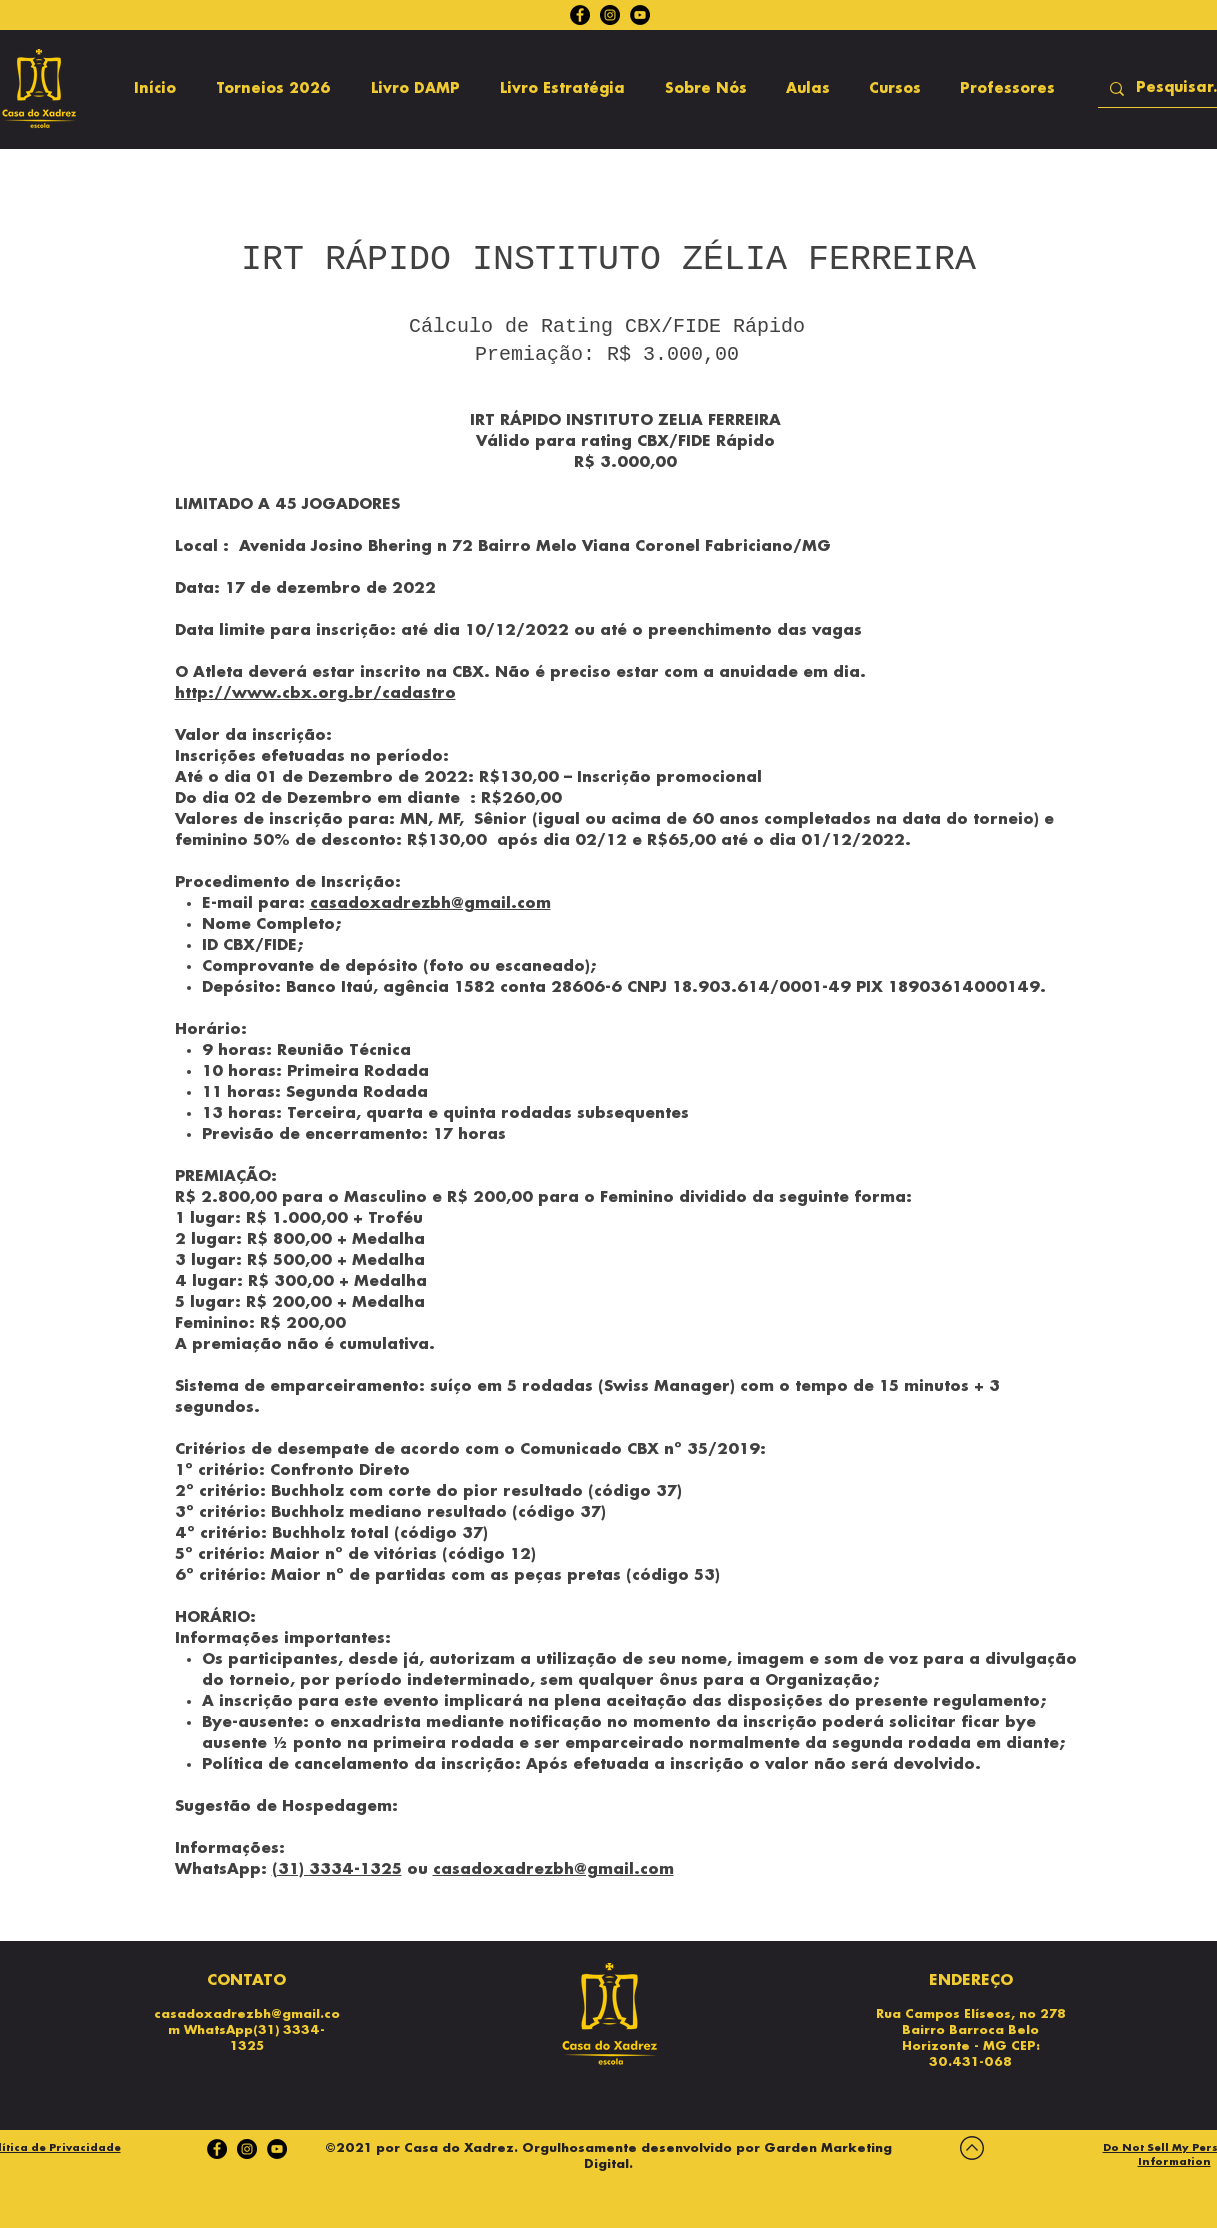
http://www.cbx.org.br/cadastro (315, 694)
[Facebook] (580, 15)
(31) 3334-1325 (337, 1870)
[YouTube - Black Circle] (640, 15)
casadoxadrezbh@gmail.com (430, 904)
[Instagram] (610, 15)
